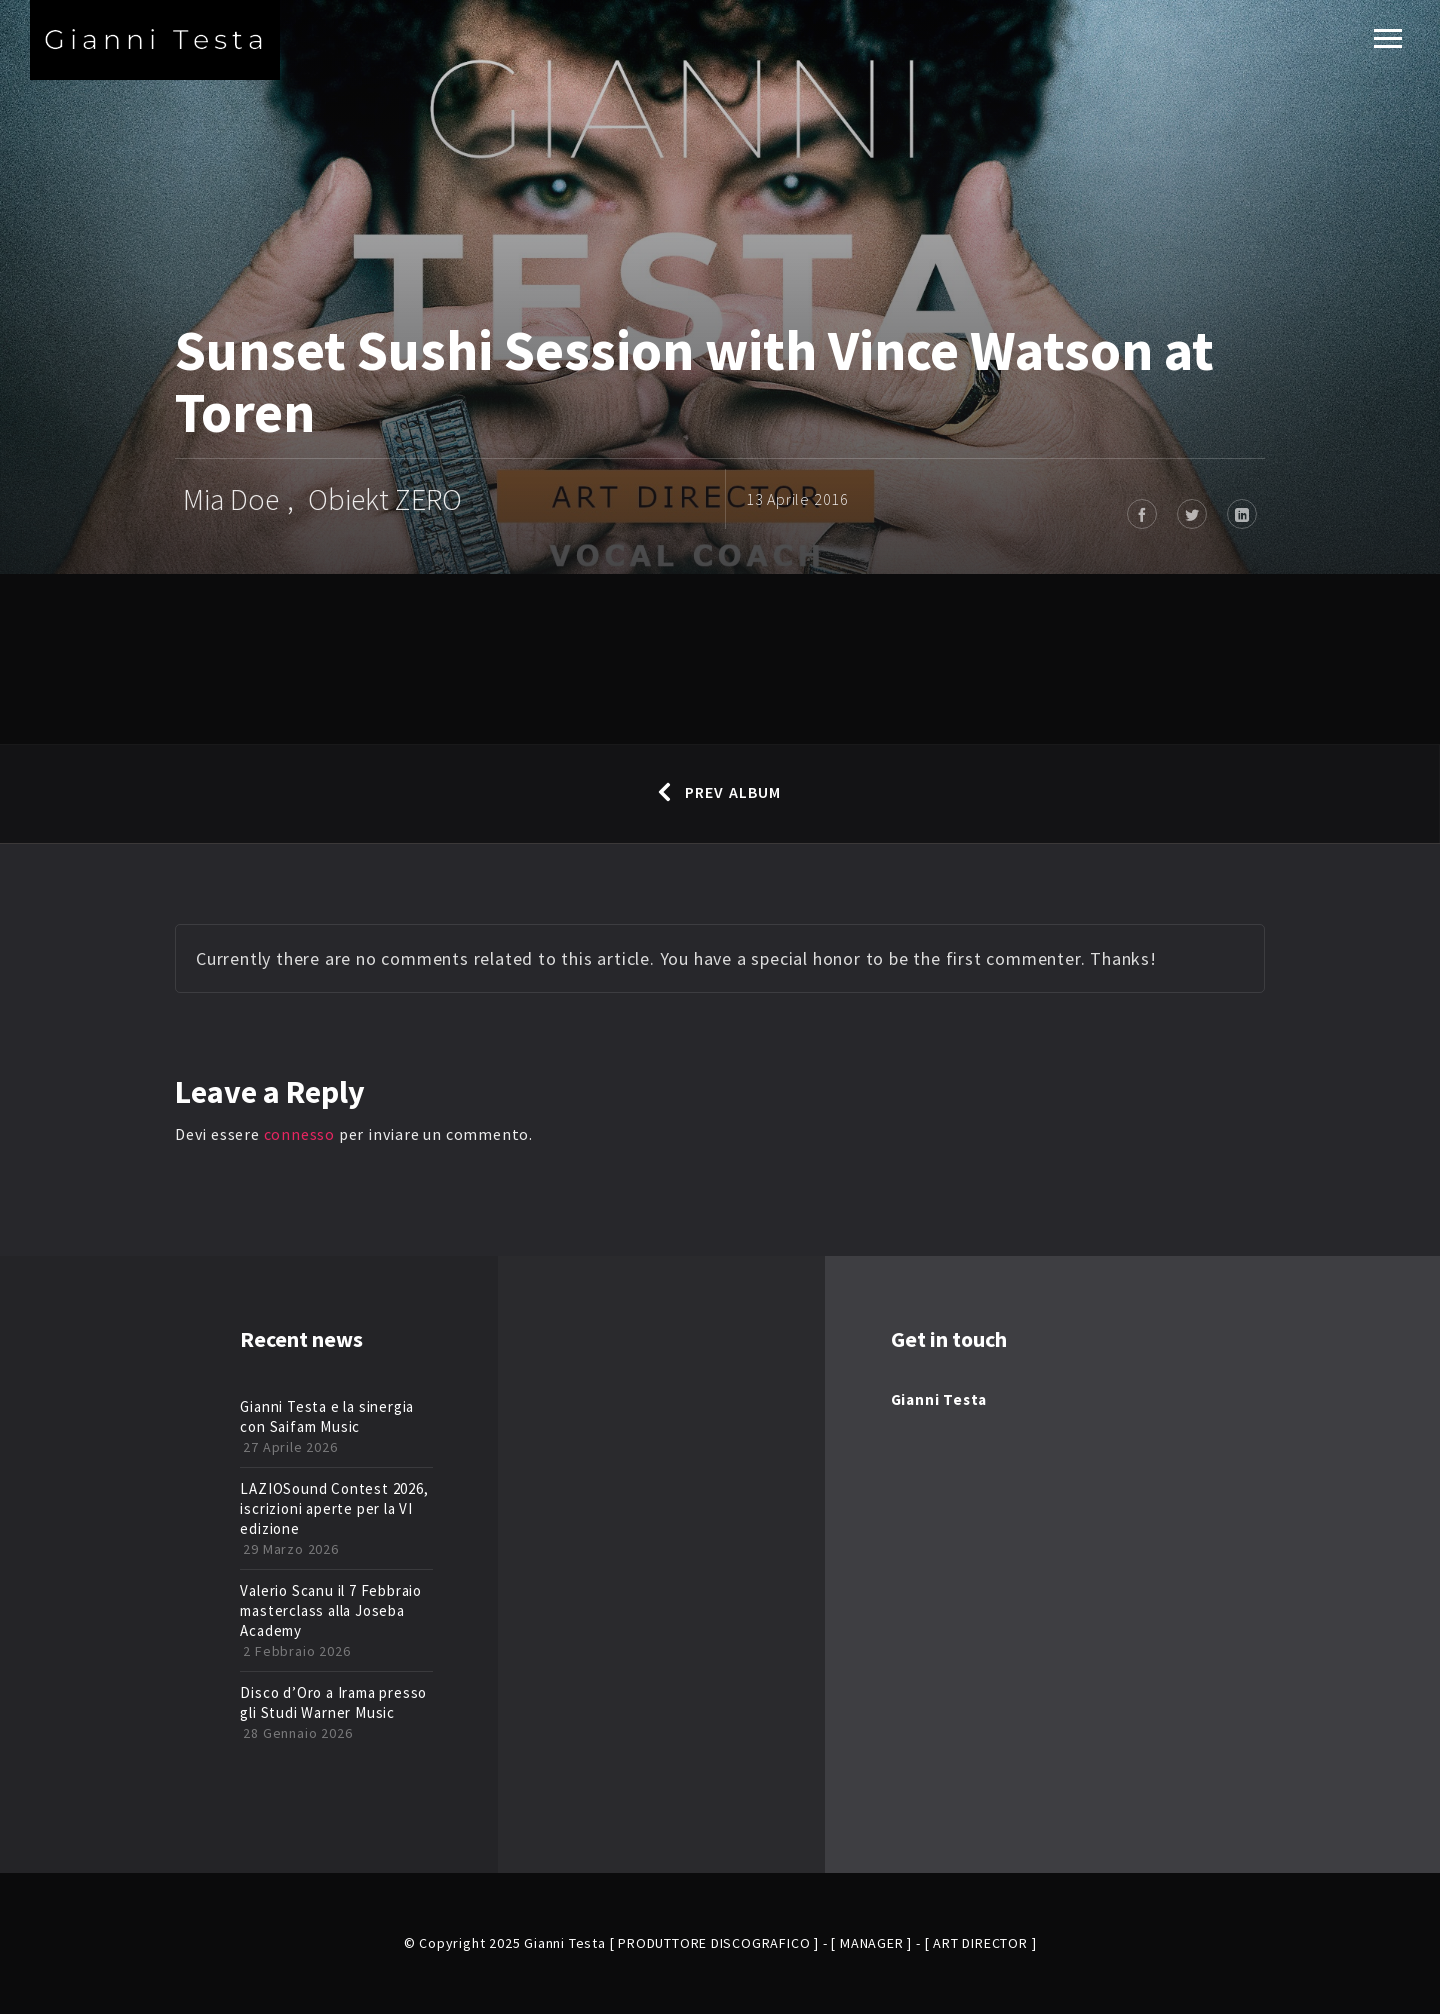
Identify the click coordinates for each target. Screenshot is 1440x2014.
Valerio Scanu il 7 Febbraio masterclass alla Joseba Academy (331, 1610)
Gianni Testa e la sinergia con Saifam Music (327, 1416)
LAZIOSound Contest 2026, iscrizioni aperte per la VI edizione (334, 1508)
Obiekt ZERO (385, 499)
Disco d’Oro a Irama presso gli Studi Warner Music (333, 1702)
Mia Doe (231, 499)
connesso (299, 1134)
